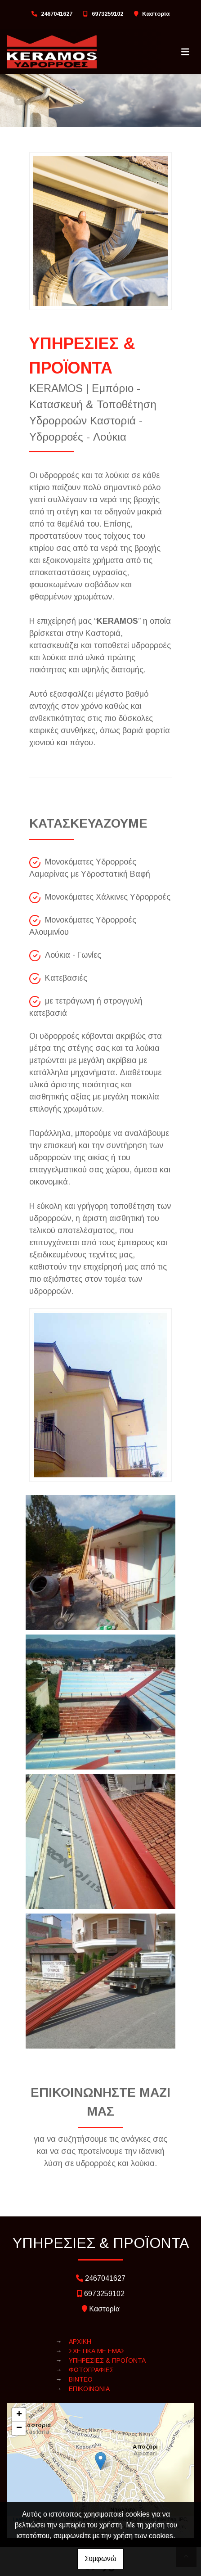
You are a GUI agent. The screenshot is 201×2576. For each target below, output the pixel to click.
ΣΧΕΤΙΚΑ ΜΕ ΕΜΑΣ (97, 2351)
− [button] (19, 2428)
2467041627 (56, 13)
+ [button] (19, 2415)
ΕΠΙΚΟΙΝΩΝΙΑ (89, 2388)
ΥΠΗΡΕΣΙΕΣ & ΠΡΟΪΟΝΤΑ (107, 2360)
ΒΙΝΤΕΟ (81, 2379)
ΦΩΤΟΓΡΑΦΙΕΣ (91, 2369)
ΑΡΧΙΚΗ (80, 2341)
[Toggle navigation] (185, 51)
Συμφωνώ (100, 2558)
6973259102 (107, 13)
